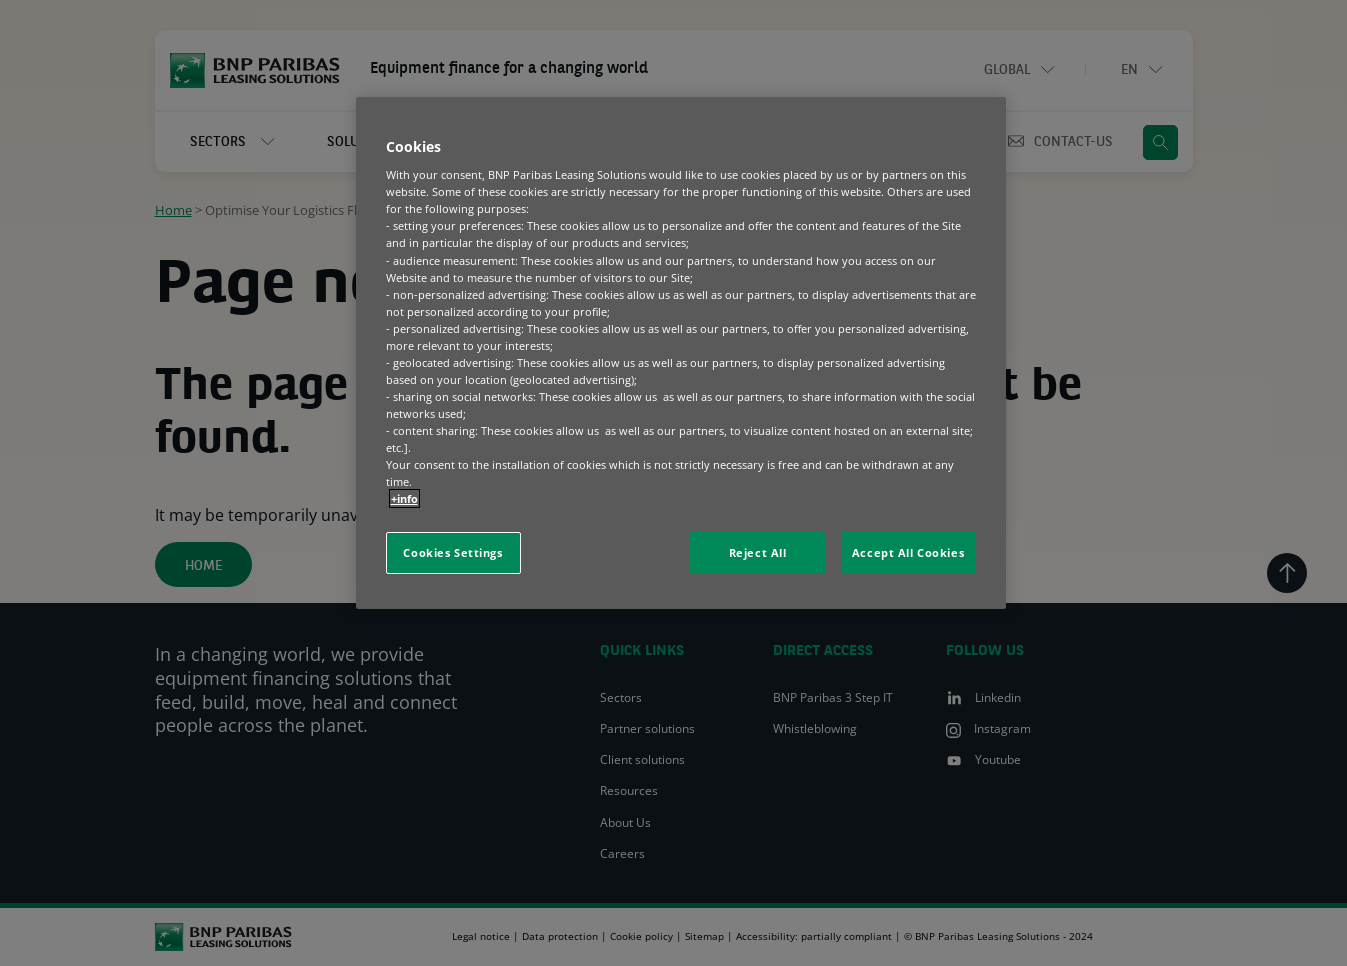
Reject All (758, 552)
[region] (681, 353)
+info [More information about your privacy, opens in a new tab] (404, 498)
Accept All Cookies (908, 552)
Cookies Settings (452, 552)
